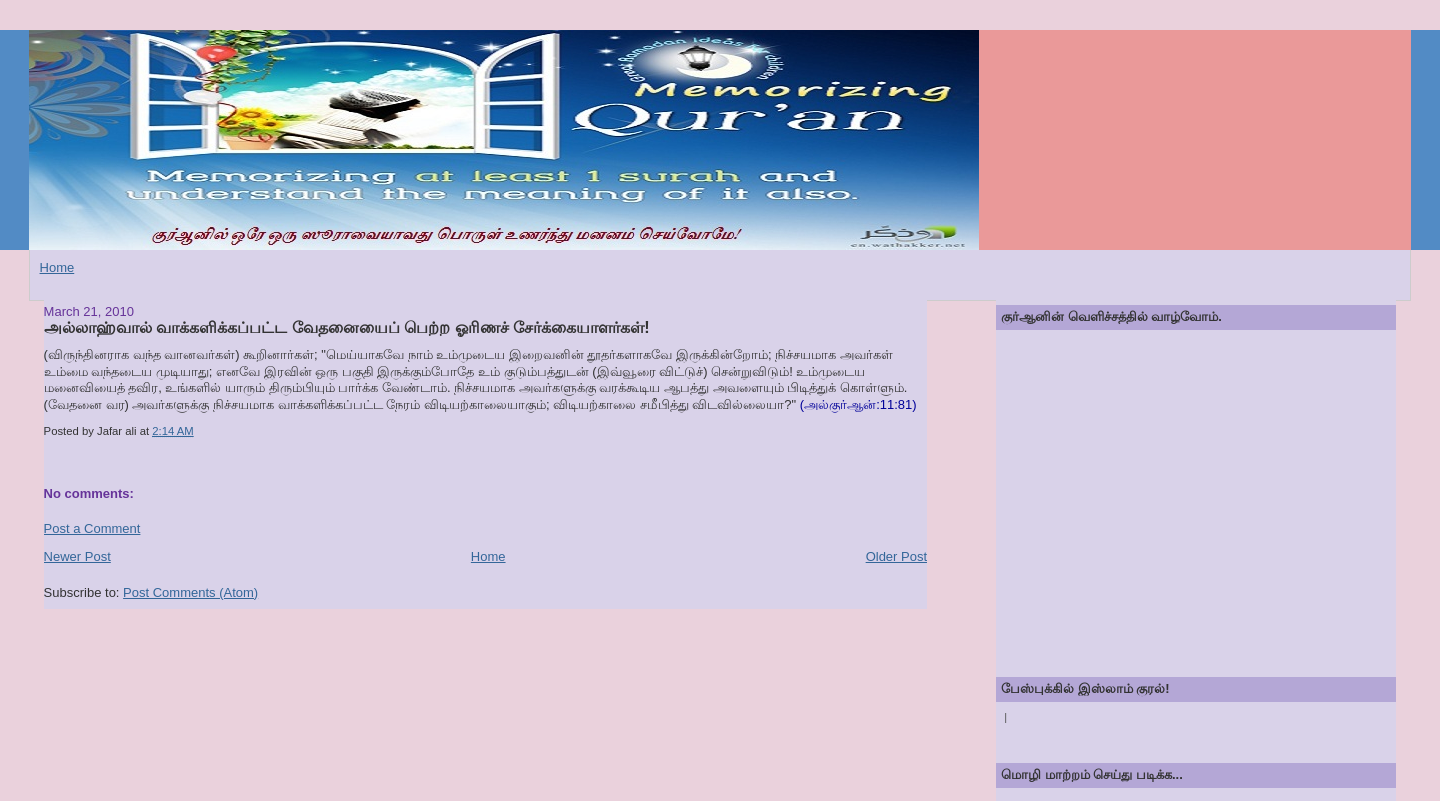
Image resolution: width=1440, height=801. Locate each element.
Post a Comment (92, 528)
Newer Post (77, 556)
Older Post (896, 556)
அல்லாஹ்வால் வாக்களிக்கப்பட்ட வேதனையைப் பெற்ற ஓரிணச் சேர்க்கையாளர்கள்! (347, 327)
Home (57, 267)
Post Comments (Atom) (190, 592)
